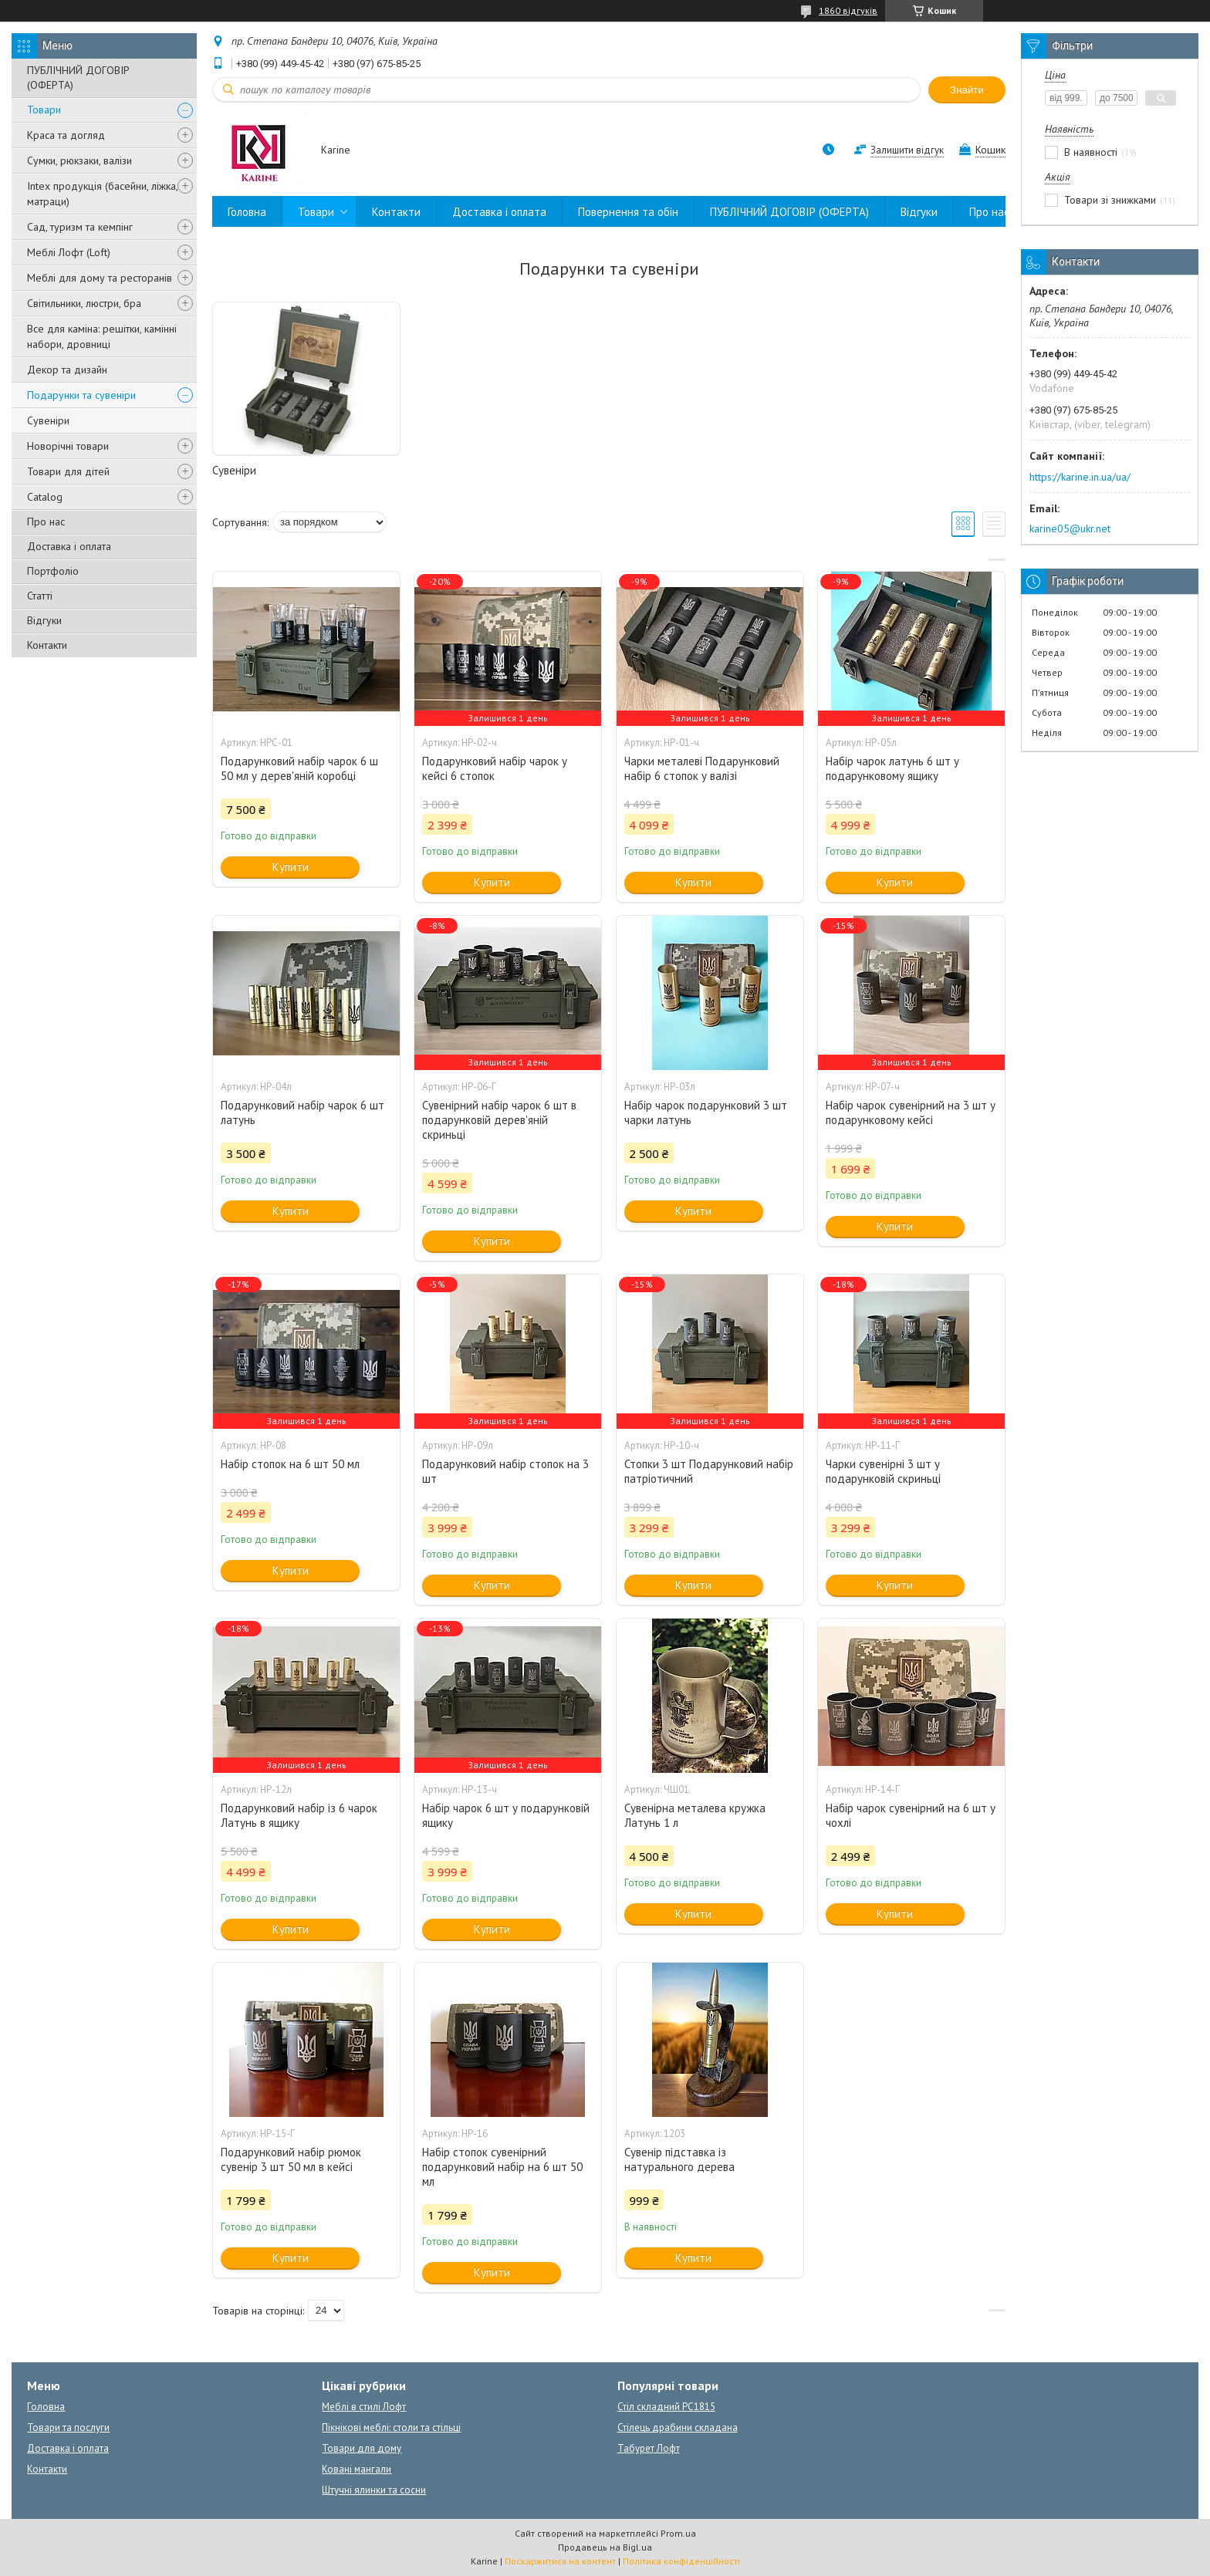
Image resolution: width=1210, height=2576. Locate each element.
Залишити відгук (907, 150)
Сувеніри (48, 420)
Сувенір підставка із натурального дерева (679, 2159)
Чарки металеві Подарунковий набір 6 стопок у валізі (701, 768)
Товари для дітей (68, 471)
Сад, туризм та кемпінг (80, 227)
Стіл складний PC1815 (666, 2406)
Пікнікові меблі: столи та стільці (391, 2427)
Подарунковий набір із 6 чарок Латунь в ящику (299, 1815)
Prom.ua (678, 2533)
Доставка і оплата (69, 546)
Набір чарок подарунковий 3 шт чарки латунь (705, 1112)
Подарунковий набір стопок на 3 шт (505, 1471)
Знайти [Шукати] (967, 90)
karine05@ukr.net (1069, 528)
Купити (290, 866)
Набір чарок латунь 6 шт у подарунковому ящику (892, 768)
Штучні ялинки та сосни (374, 2490)
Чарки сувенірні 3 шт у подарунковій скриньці (883, 1471)
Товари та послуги (68, 2427)
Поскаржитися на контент (560, 2561)
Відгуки (44, 620)
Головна (247, 212)
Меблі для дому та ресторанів (99, 278)
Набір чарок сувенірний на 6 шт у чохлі (910, 1815)
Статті (39, 596)
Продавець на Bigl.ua (605, 2547)
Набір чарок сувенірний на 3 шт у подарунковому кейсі (910, 1112)
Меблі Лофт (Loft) (68, 252)
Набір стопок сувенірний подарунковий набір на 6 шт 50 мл (502, 2167)
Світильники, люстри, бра (84, 303)
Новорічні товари (68, 446)
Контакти (47, 645)
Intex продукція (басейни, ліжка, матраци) (102, 193)
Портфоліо (53, 571)
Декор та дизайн (67, 369)
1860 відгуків (848, 10)
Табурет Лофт (648, 2448)
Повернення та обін (628, 212)
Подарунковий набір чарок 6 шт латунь (302, 1112)
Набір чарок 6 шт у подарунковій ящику (506, 1815)
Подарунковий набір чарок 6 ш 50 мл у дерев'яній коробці (299, 768)
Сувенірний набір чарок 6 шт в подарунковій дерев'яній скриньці (499, 1120)
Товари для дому (361, 2448)
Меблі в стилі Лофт (364, 2406)
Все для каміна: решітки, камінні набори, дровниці (102, 336)
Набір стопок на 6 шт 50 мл (290, 1464)
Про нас (46, 521)
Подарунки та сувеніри (81, 395)
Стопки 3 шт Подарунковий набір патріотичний (708, 1471)
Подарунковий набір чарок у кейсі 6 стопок (494, 768)
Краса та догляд (66, 135)
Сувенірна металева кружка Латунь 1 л (695, 1815)
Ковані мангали (356, 2469)
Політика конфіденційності (681, 2561)
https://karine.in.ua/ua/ (1080, 477)
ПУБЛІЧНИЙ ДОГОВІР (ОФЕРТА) (78, 77)
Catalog (45, 497)
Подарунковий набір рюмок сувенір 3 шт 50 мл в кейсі (291, 2159)
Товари (44, 109)
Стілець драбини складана (677, 2427)
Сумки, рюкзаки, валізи (79, 160)
